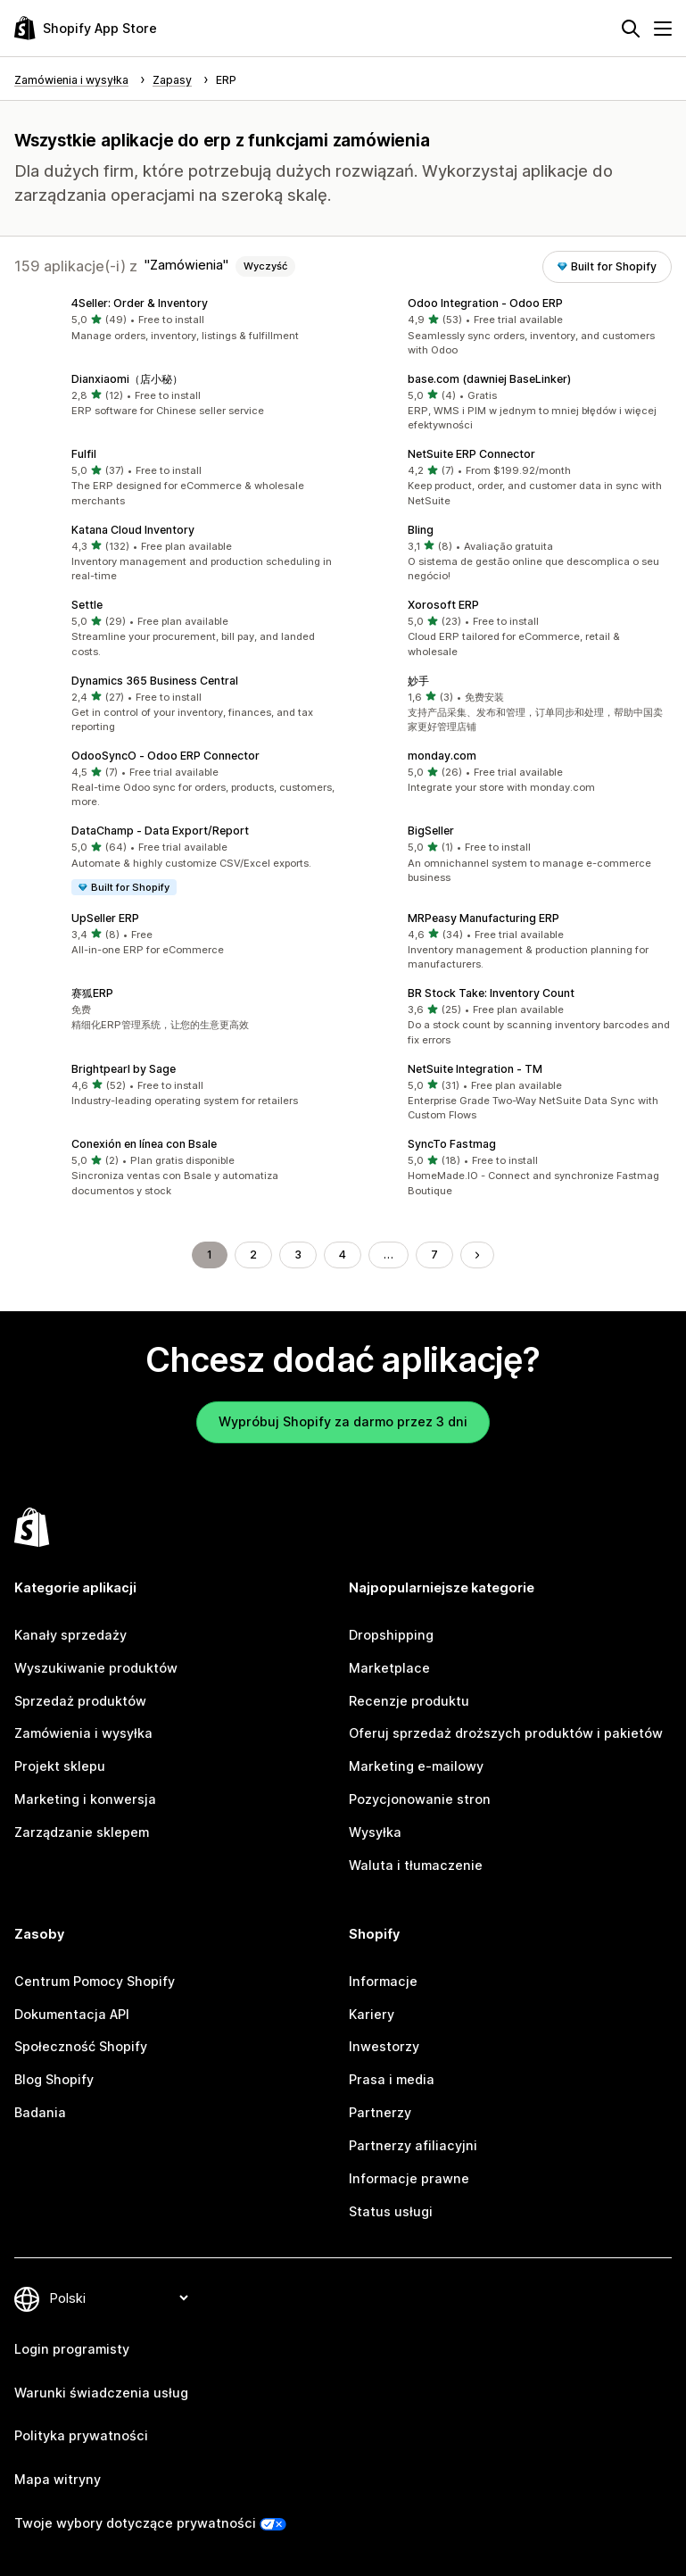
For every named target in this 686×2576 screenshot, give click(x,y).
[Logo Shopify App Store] (85, 28)
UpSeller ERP (105, 918)
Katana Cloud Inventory (132, 529)
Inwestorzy (384, 2046)
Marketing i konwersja (85, 1799)
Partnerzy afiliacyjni (413, 2145)
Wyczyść (265, 266)
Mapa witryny (57, 2479)
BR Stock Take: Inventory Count (491, 993)
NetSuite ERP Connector (471, 454)
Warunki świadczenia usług (101, 2392)
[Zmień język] (118, 2298)
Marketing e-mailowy (416, 1766)
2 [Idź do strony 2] (253, 1254)
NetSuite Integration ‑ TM (475, 1069)
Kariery (371, 2014)
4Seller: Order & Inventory (139, 303)
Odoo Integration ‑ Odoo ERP (485, 303)
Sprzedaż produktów (80, 1700)
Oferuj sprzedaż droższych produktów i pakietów (506, 1733)
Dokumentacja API (71, 2014)
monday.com (442, 755)
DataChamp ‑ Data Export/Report (160, 830)
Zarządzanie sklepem (81, 1832)
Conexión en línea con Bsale (144, 1144)
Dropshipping (391, 1634)
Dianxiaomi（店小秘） (127, 379)
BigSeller (431, 830)
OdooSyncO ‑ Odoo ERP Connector (165, 755)
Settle (87, 604)
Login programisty (71, 2348)
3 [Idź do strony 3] (298, 1254)
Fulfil (83, 454)
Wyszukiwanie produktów (96, 1667)
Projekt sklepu (59, 1766)
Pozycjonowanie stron (420, 1799)
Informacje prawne (409, 2178)
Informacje (383, 1981)
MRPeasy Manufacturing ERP (483, 918)
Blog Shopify (54, 2079)
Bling (421, 529)
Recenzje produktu (409, 1700)
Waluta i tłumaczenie (416, 1865)
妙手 (418, 680)
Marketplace (389, 1667)
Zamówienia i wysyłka (83, 1733)
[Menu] (663, 28)
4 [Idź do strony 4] (342, 1254)
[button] (175, 320)
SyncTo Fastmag (452, 1144)
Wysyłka (375, 1832)
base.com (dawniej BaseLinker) (489, 379)
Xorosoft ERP (443, 604)
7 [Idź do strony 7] (434, 1254)
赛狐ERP (92, 993)
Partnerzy (380, 2112)
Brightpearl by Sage (123, 1069)
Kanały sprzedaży (70, 1634)
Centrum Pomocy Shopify (94, 1981)
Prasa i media (391, 2079)
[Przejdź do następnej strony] (477, 1255)
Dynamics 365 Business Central (154, 680)
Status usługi (391, 2211)
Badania (40, 2112)
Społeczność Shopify (80, 2046)
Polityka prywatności (81, 2435)
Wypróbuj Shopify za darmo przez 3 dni (343, 1421)
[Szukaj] (631, 28)
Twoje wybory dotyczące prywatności (135, 2522)
